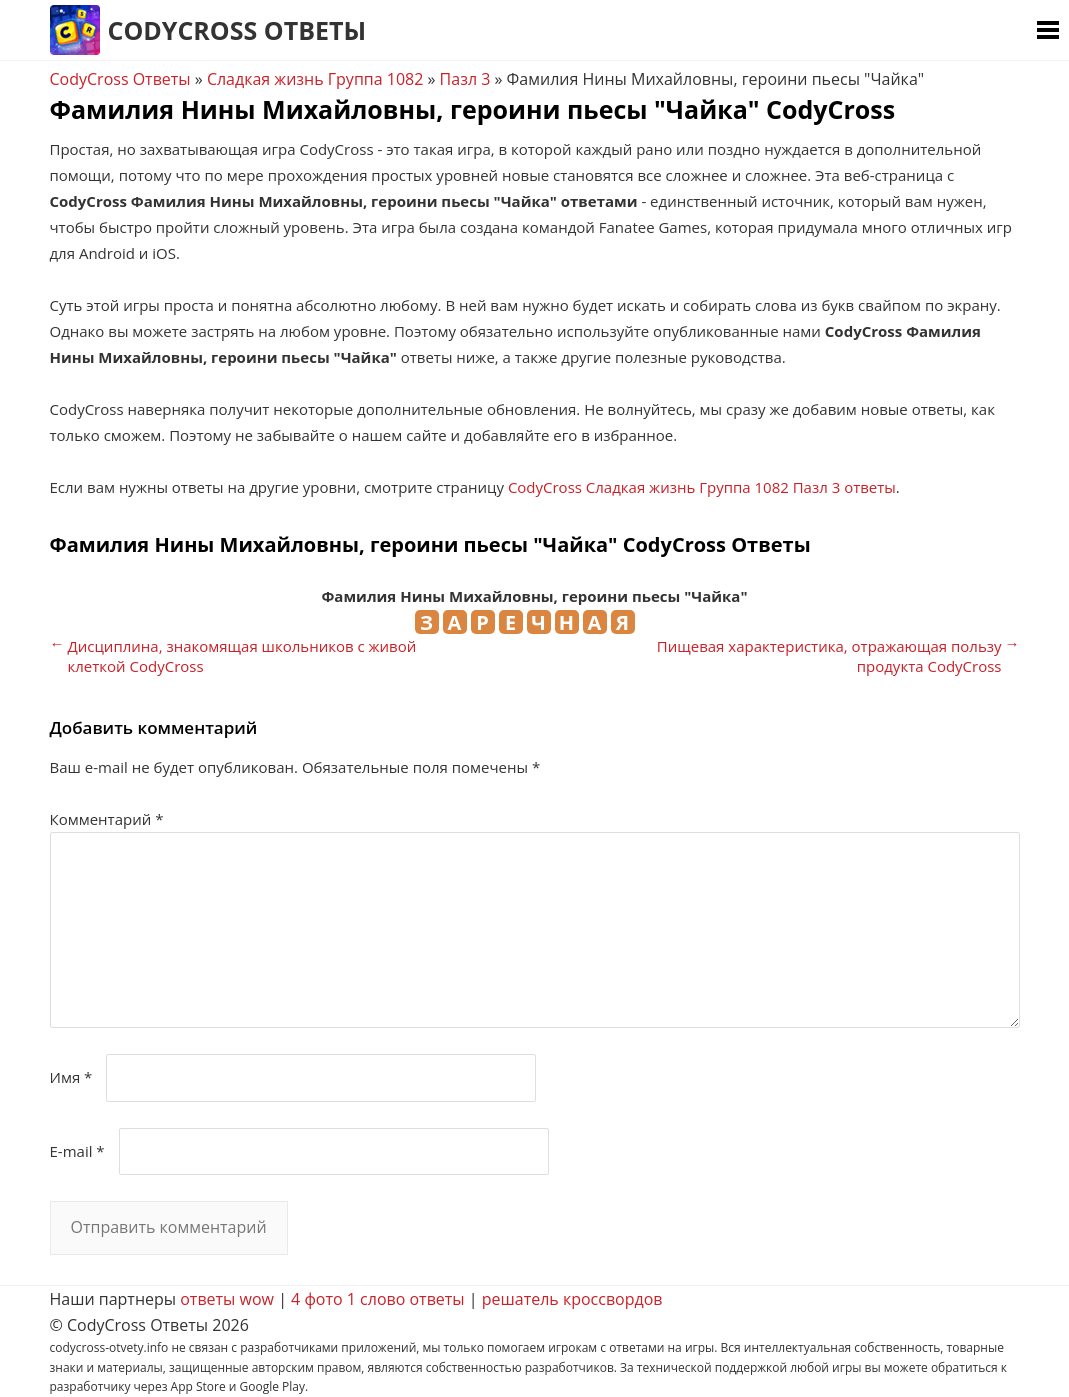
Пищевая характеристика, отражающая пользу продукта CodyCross (829, 656)
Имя (71, 1077)
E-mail (77, 1151)
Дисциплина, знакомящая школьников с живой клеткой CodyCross (242, 656)
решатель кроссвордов (572, 1299)
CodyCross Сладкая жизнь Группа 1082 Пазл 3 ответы (702, 487)
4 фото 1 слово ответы (378, 1299)
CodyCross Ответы (237, 30)
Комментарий (107, 819)
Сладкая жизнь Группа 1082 (315, 79)
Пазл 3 (465, 79)
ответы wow (227, 1299)
